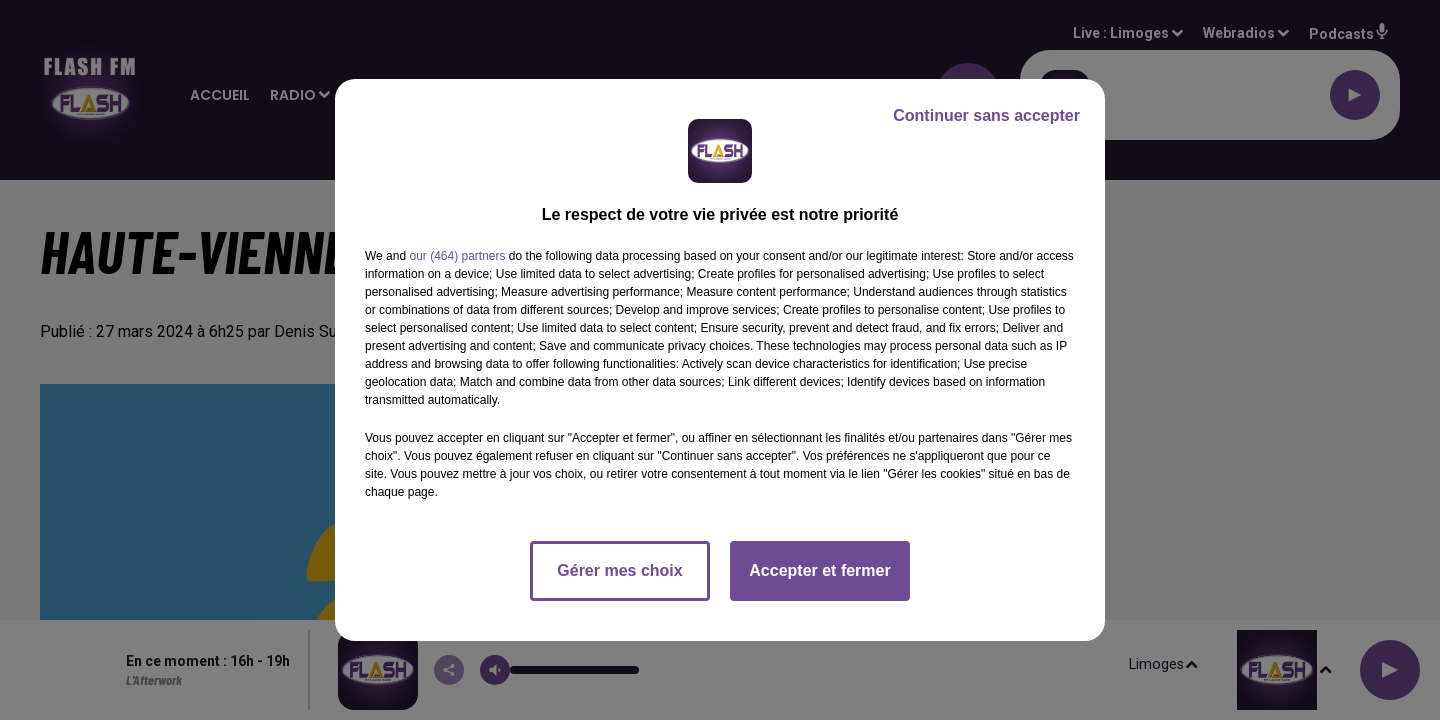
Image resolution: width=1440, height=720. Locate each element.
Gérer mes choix (619, 570)
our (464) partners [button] (457, 256)
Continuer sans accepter (986, 115)
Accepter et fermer (819, 570)
